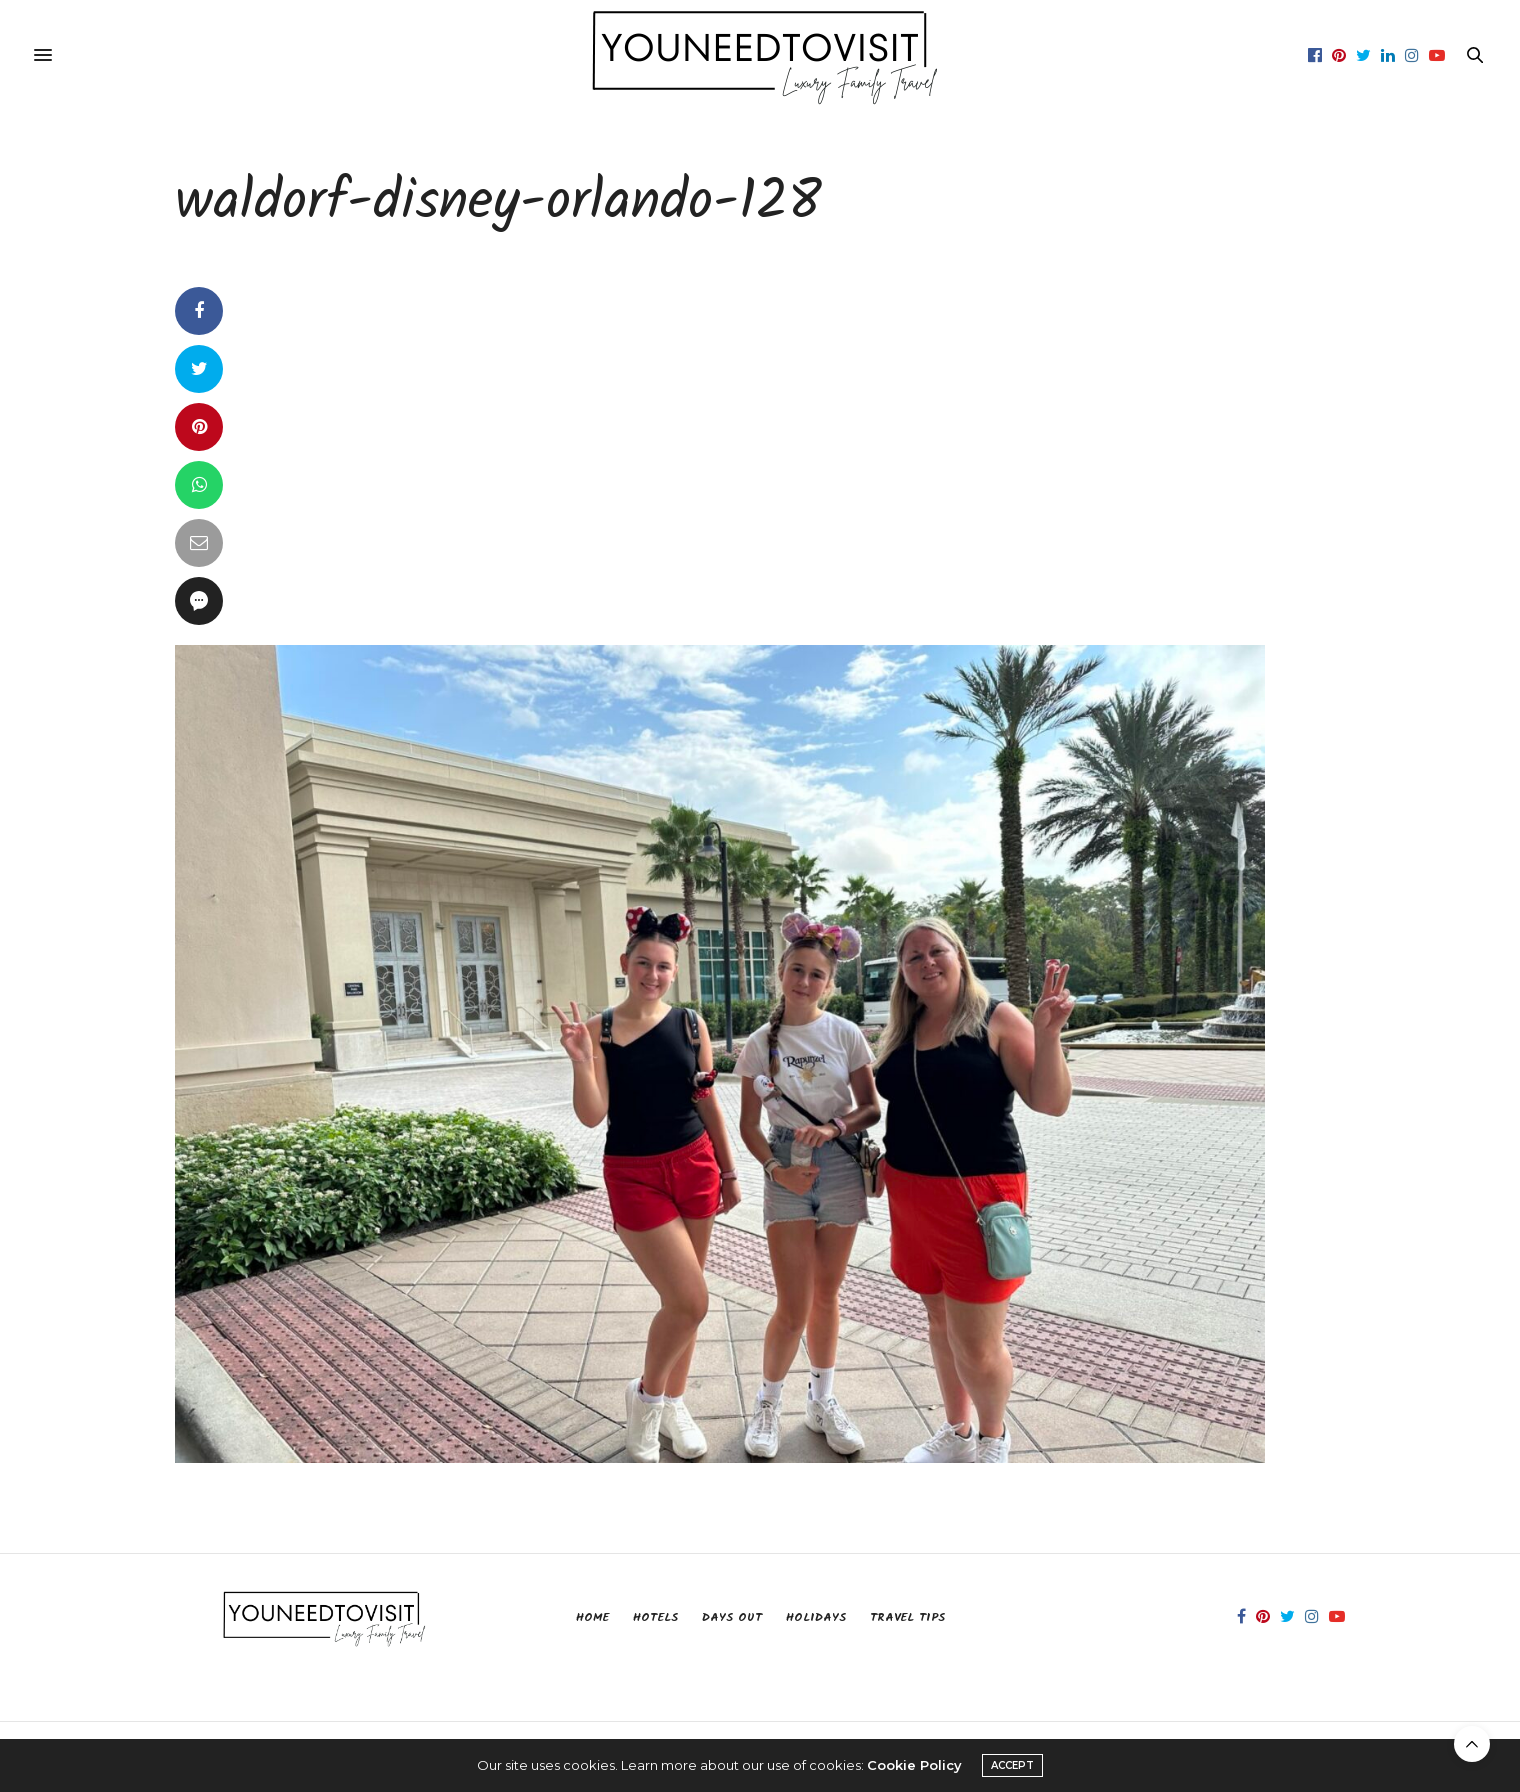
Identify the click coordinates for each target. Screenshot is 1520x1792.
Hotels (655, 1617)
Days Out (732, 1617)
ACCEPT (1012, 1765)
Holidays (816, 1617)
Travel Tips (907, 1617)
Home (592, 1617)
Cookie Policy (914, 1765)
